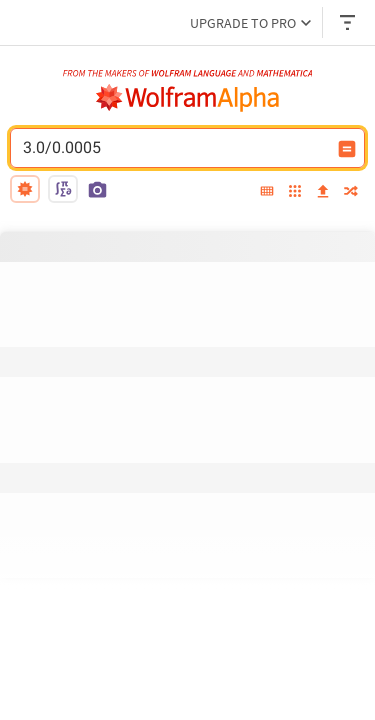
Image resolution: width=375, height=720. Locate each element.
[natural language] (25, 189)
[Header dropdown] (349, 22)
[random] (351, 192)
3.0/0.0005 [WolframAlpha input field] (174, 148)
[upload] (323, 192)
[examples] (295, 192)
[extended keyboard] (267, 192)
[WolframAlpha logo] (188, 98)
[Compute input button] (347, 149)
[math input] (63, 189)
